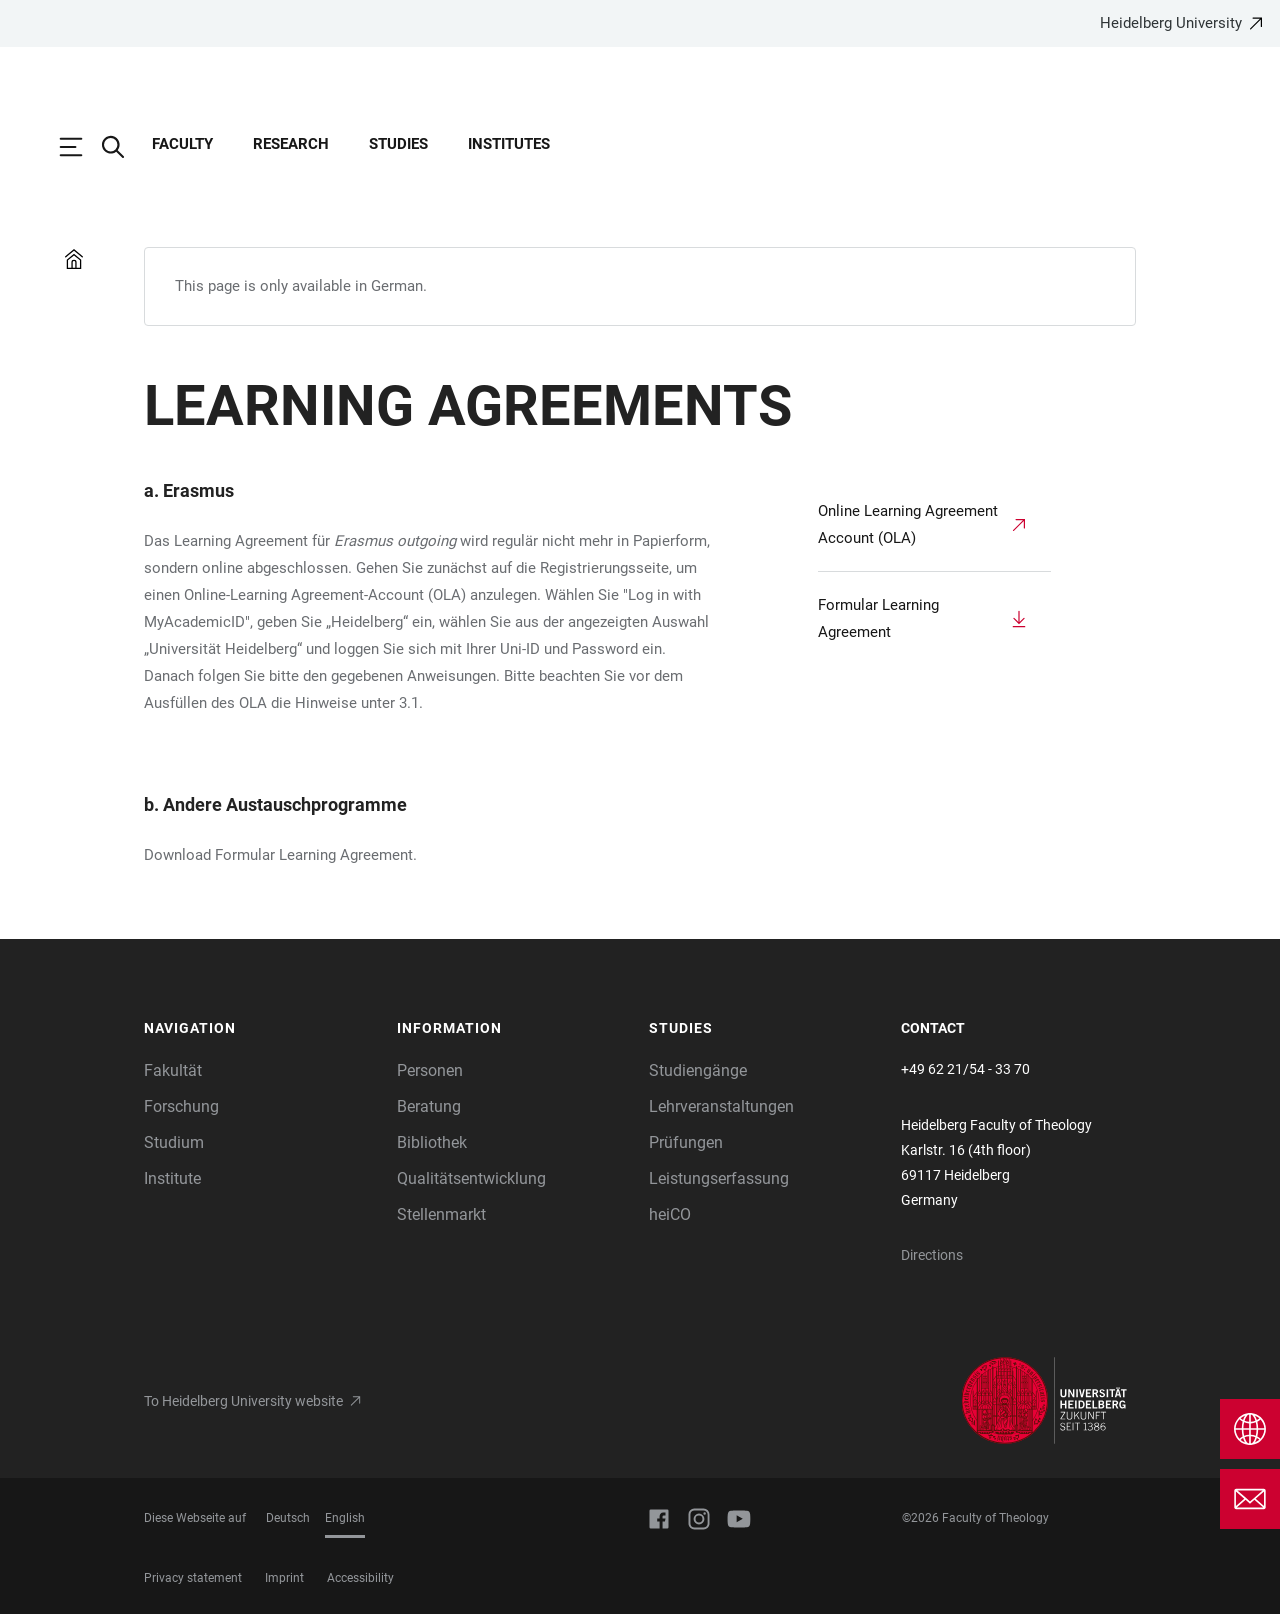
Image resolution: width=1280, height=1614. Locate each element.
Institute (172, 1178)
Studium (174, 1142)
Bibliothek (432, 1142)
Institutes (509, 144)
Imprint (284, 1578)
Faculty (182, 144)
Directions (932, 1255)
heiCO (670, 1214)
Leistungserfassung (719, 1178)
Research (291, 144)
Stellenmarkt (441, 1214)
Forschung (181, 1106)
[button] (260, 1029)
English (345, 1518)
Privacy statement (193, 1578)
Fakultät (173, 1070)
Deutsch (288, 1518)
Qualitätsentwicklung (471, 1178)
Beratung (429, 1106)
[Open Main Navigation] (81, 147)
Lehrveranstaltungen (721, 1106)
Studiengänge (698, 1070)
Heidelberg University (1171, 23)
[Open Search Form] (123, 147)
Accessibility (360, 1578)
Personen (430, 1070)
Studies (398, 144)
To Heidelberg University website (243, 1401)
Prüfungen (686, 1142)
